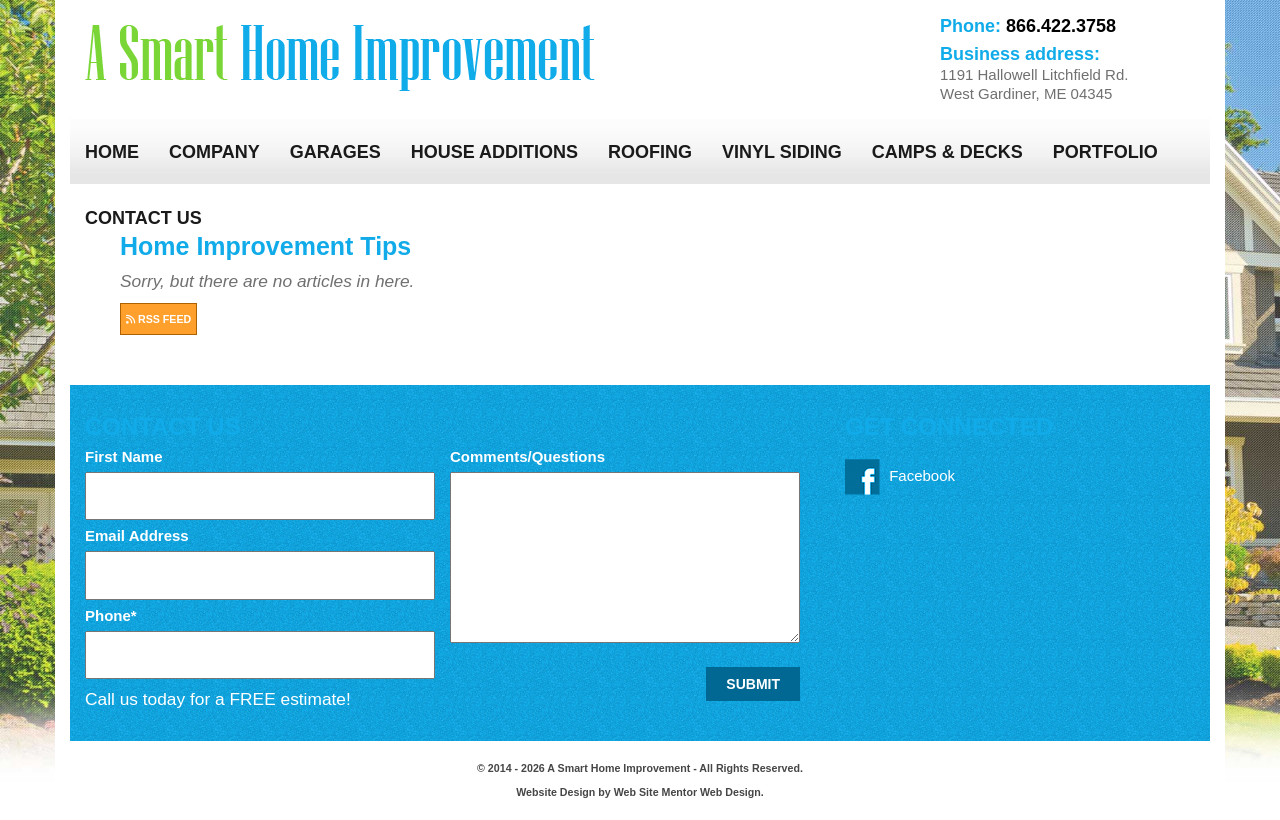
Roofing (650, 152)
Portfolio (1105, 152)
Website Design (557, 792)
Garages (335, 152)
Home (112, 152)
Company (214, 152)
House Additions (494, 152)
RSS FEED (158, 319)
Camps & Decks (947, 152)
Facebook (900, 477)
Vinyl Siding (782, 152)
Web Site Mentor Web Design (687, 792)
